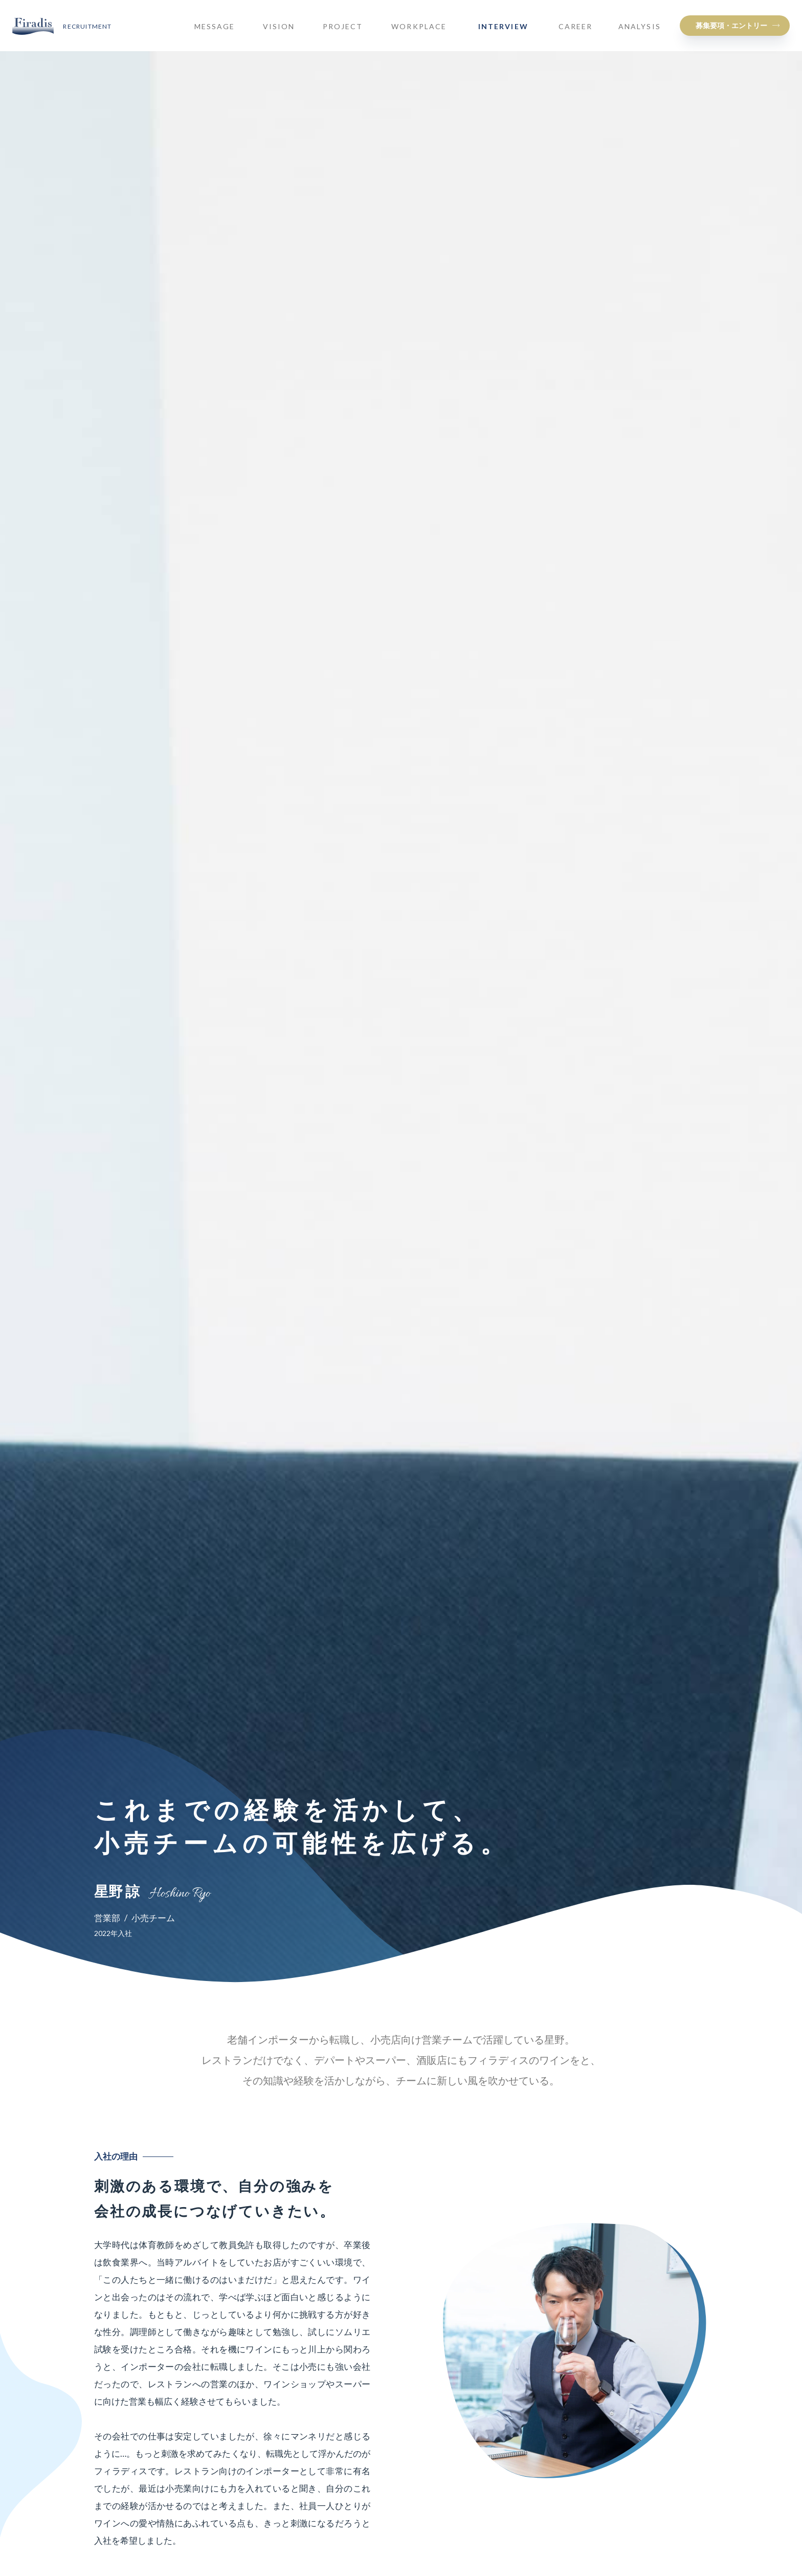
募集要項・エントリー (731, 25)
